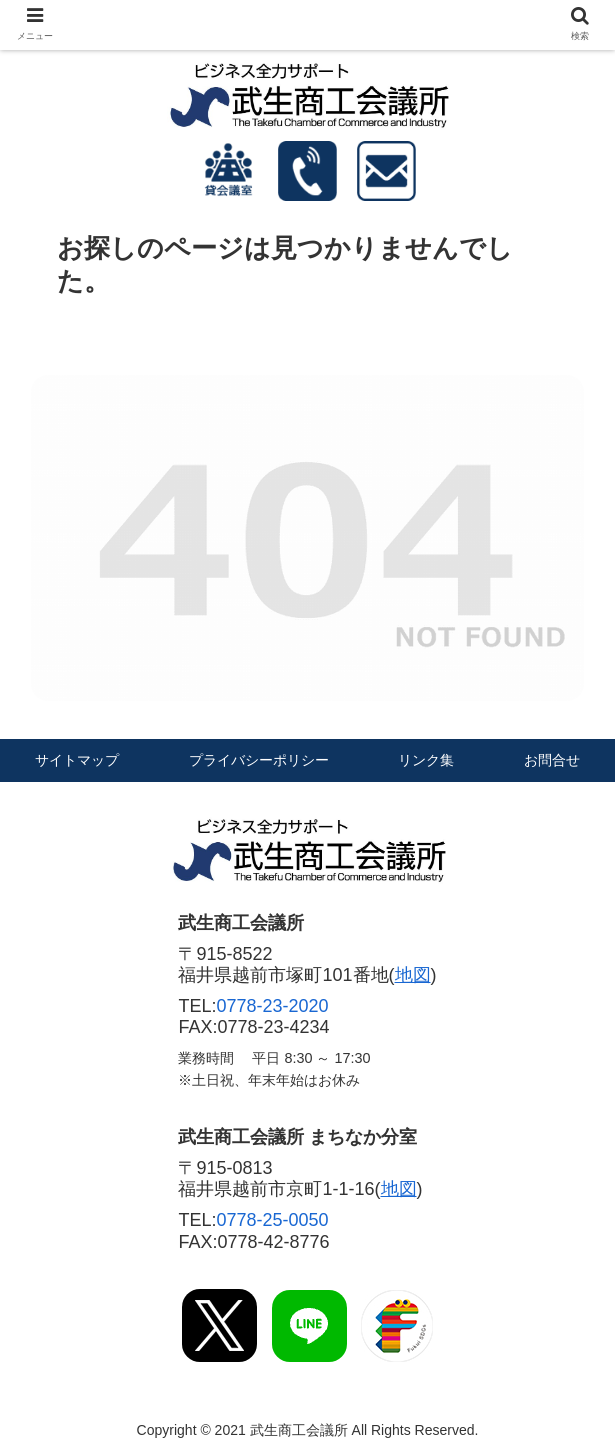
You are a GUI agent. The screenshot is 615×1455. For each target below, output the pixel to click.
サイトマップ (77, 760)
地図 (413, 975)
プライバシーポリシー (259, 760)
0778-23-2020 (273, 1006)
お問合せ (552, 760)
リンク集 (426, 760)
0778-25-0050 (273, 1220)
